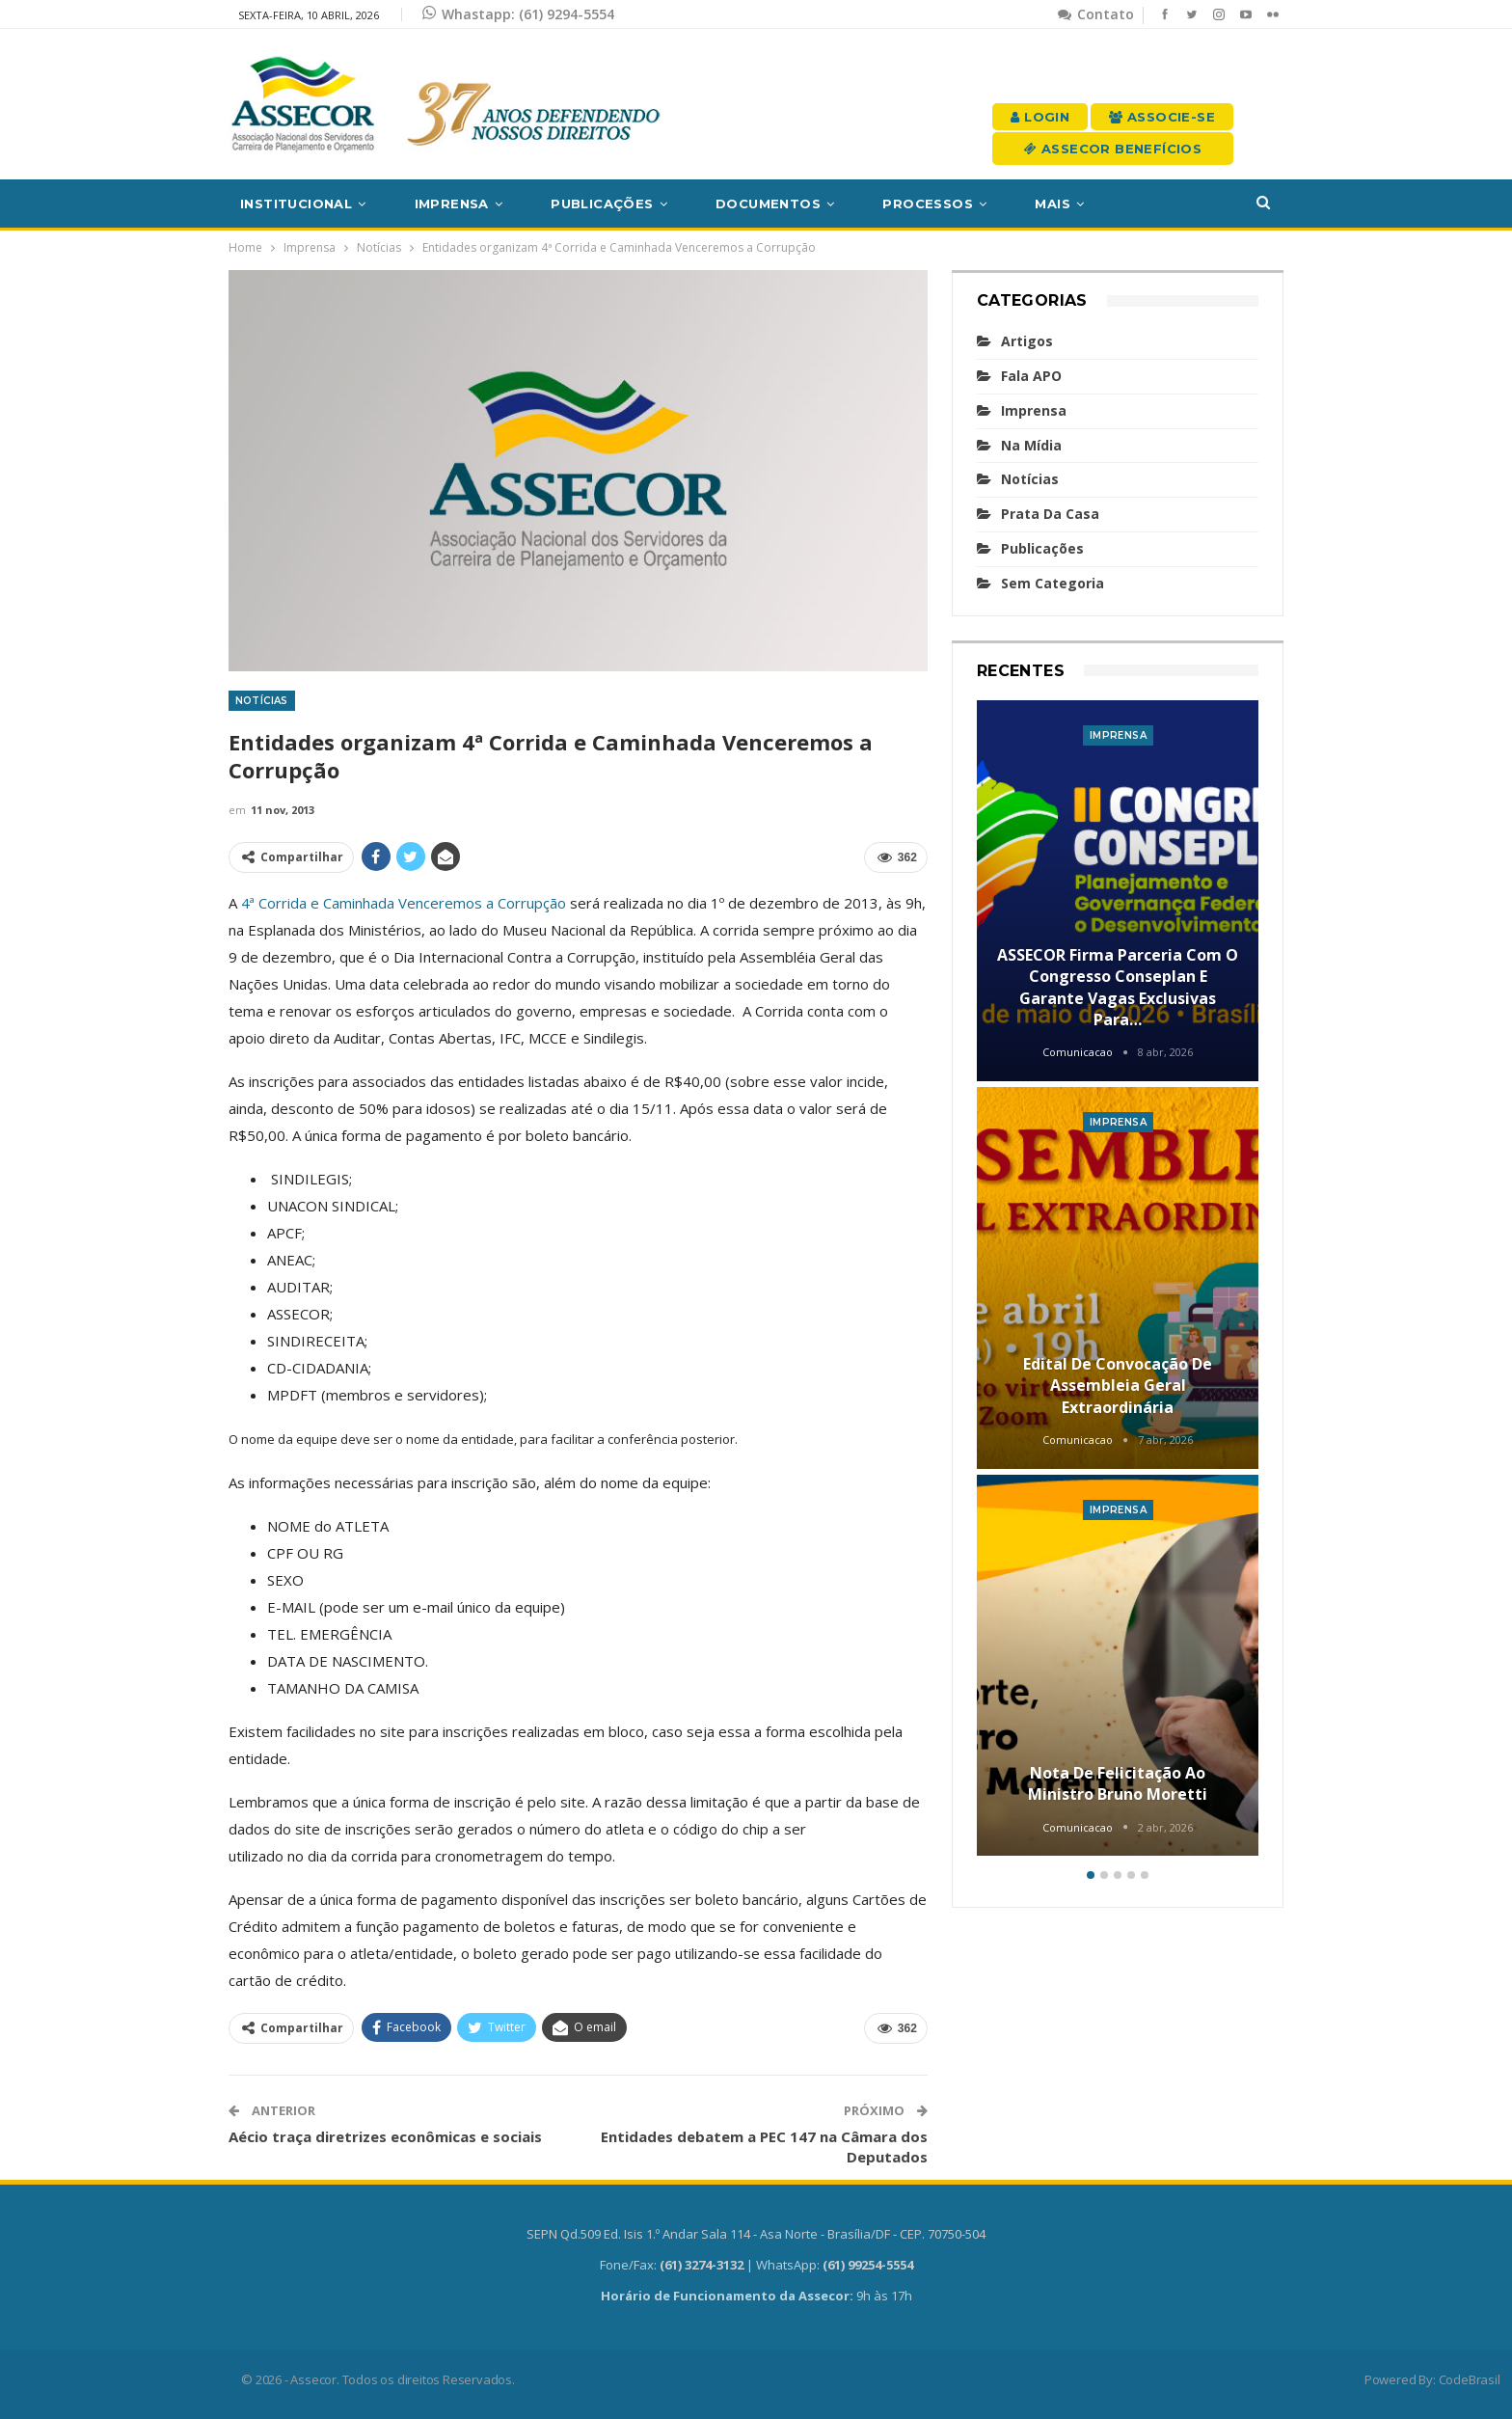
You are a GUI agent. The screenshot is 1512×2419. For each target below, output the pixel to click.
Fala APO (1031, 376)
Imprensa (452, 203)
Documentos (768, 203)
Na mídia (1031, 445)
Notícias (261, 700)
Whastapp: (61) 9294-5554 (518, 14)
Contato (1096, 14)
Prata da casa (1050, 513)
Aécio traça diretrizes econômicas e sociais (385, 2136)
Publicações (602, 203)
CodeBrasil (1469, 2379)
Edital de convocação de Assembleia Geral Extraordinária (1117, 1385)
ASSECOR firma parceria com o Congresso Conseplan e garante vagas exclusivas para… (1117, 987)
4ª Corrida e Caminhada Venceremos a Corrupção (403, 902)
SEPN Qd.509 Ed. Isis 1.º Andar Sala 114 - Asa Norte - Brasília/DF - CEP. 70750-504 (756, 2233)
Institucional (296, 203)
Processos (927, 203)
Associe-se (1162, 116)
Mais (1052, 203)
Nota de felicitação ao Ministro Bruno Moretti (1117, 1783)
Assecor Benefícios (1113, 148)
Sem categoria (1052, 583)
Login (1040, 116)
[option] (1118, 1281)
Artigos (1027, 341)
